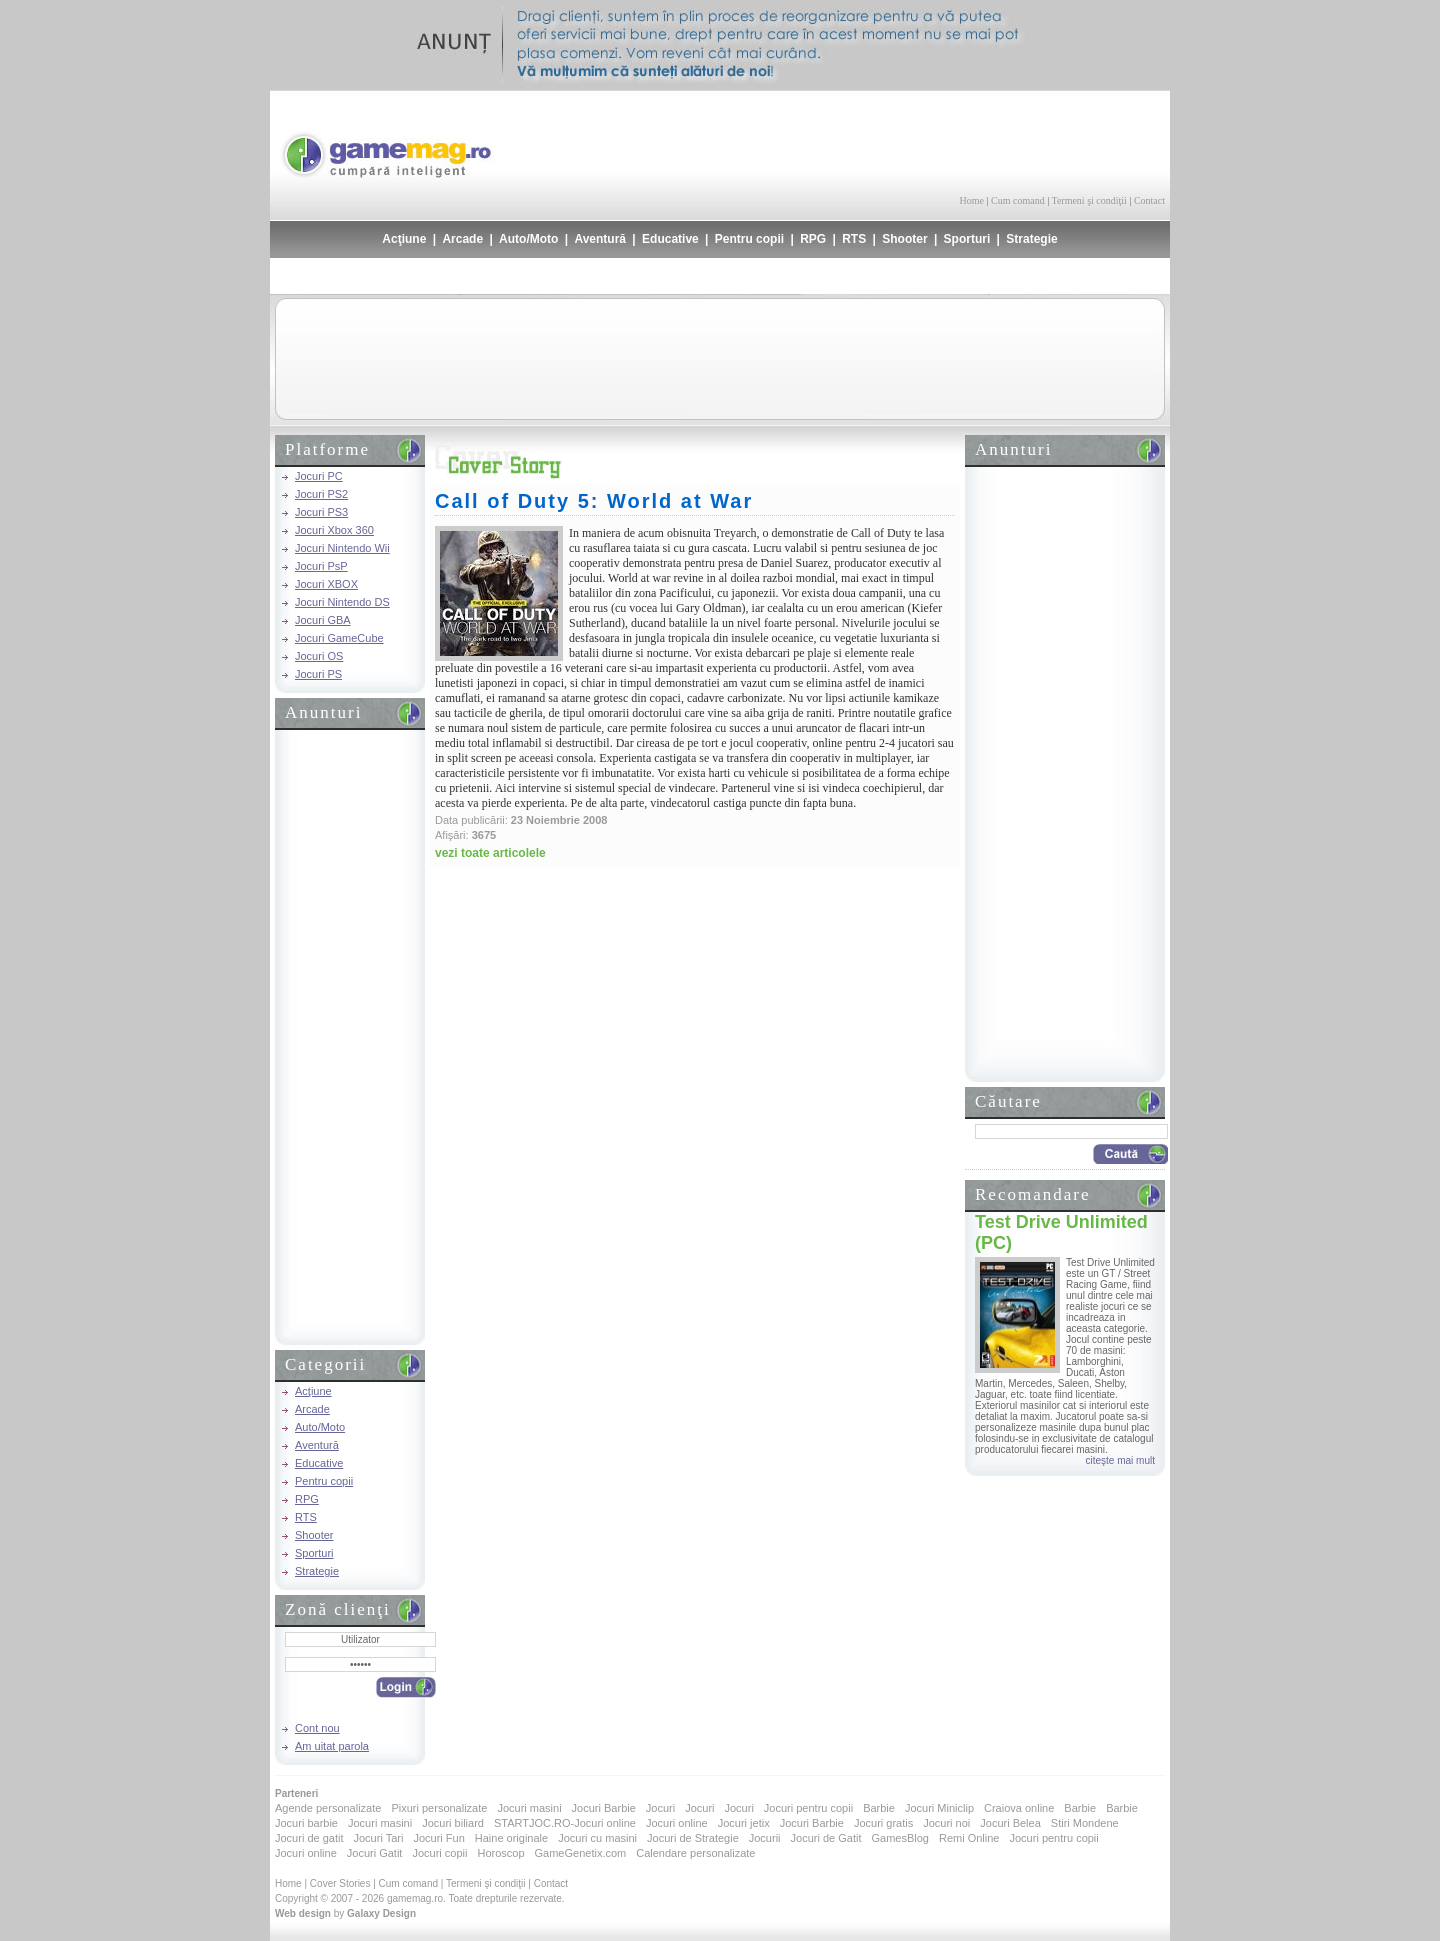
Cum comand (1018, 200)
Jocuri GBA (323, 620)
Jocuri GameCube (339, 638)
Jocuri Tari (378, 1838)
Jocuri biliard (453, 1823)
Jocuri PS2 (321, 494)
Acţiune (404, 239)
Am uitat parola (332, 1746)
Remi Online (969, 1838)
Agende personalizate (328, 1808)
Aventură (600, 239)
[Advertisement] (931, 140)
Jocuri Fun (438, 1838)
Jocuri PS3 (321, 512)
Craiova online (1019, 1808)
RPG (813, 239)
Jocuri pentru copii (808, 1808)
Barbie (879, 1808)
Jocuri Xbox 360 (334, 530)
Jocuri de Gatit (826, 1838)
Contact (1149, 200)
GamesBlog (899, 1838)
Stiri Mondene (1085, 1823)
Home (972, 200)
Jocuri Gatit (375, 1853)
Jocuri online (677, 1823)
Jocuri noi (946, 1823)
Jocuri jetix (744, 1823)
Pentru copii (749, 239)
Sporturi (967, 239)
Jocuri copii (439, 1853)
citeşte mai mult (1120, 1460)
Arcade (462, 239)
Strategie (1031, 239)
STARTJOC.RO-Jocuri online (565, 1823)
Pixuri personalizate (439, 1808)
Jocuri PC (319, 476)
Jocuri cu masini (597, 1838)
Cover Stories (340, 1883)
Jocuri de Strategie (693, 1838)
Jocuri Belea (1010, 1823)
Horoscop (500, 1853)
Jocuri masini (529, 1808)
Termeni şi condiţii (1088, 200)
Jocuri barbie (306, 1823)
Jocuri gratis (883, 1823)
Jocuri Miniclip (939, 1808)
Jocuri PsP (321, 566)
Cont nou (317, 1728)
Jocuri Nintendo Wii (342, 548)
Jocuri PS (318, 674)
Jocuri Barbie (604, 1808)
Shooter (904, 239)
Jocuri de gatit (309, 1838)
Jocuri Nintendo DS (342, 602)
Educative (670, 239)
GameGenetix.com (581, 1853)
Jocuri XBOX (326, 584)
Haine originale (511, 1838)
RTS (854, 239)
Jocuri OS (319, 656)
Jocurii (765, 1838)
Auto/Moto (528, 239)
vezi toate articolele (490, 853)
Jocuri (660, 1808)
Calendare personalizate (695, 1853)
